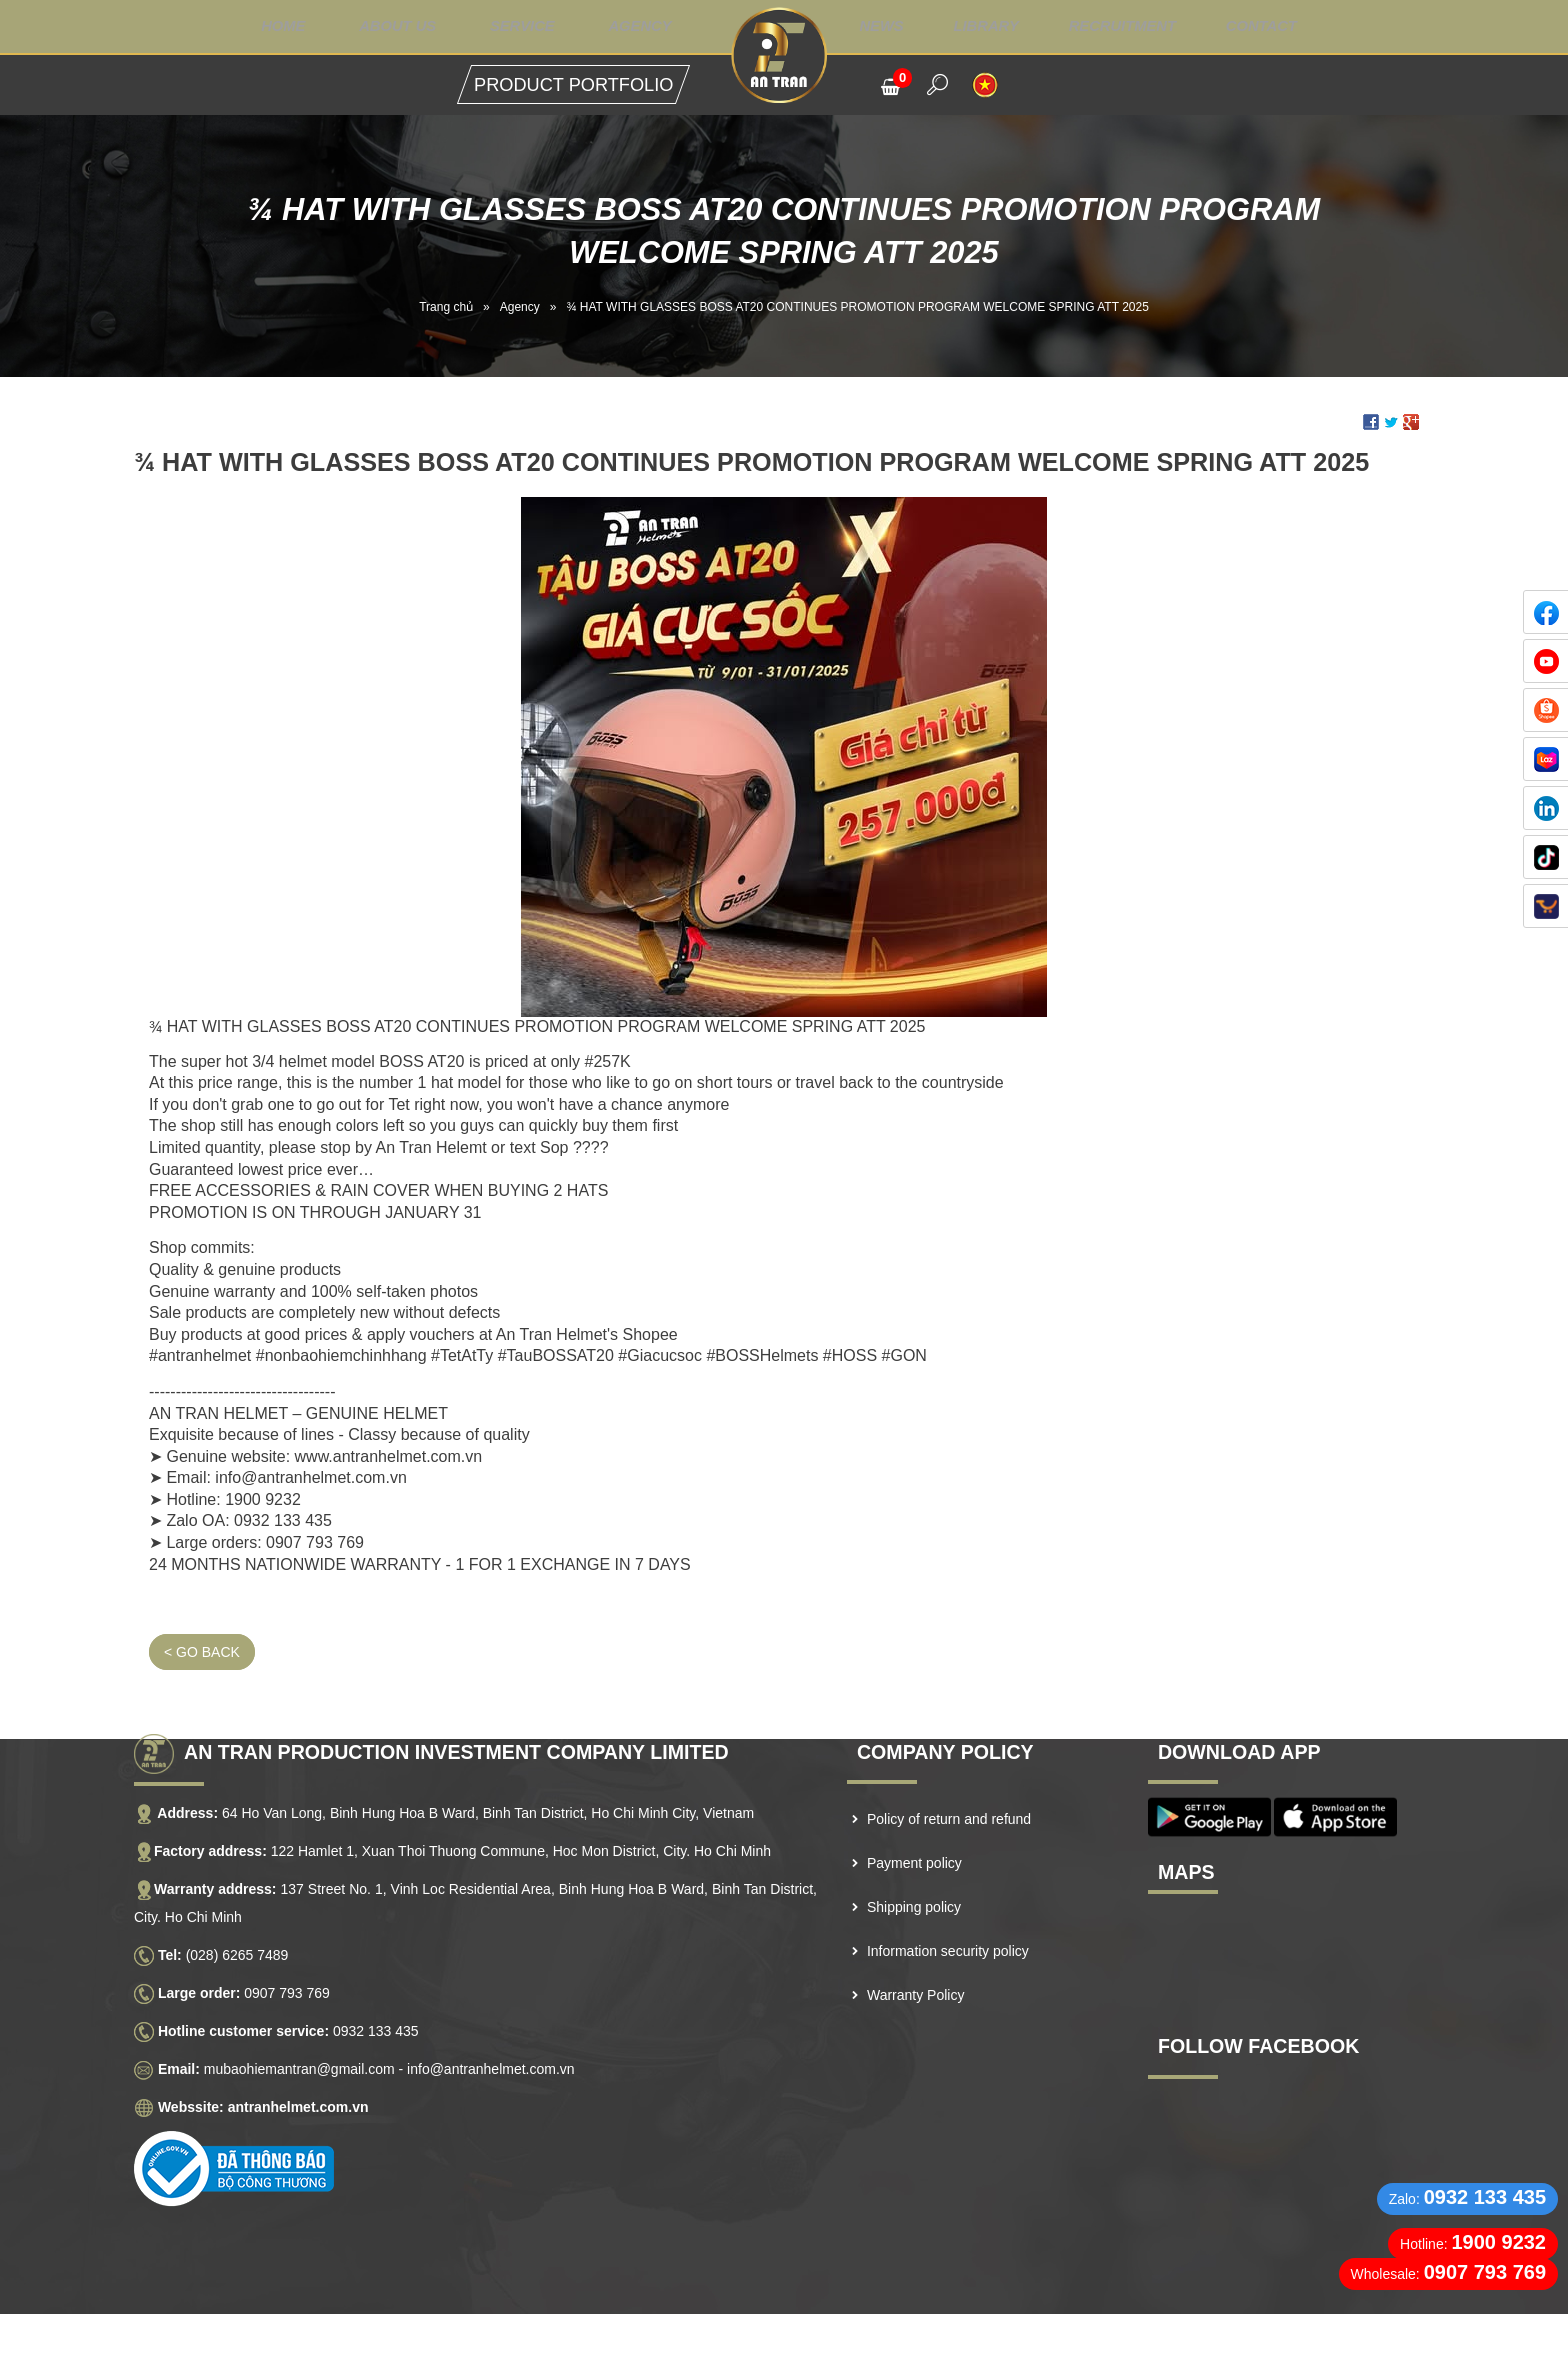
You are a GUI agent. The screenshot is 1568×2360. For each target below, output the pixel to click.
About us (380, 27)
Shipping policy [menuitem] (914, 1861)
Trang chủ (446, 307)
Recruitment (1139, 27)
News (890, 27)
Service (512, 27)
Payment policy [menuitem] (914, 1817)
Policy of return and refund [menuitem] (949, 1773)
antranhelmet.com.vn (298, 2061)
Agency (636, 27)
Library (997, 27)
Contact (1284, 27)
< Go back (202, 1606)
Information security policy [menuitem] (948, 1905)
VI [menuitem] (985, 85)
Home (259, 27)
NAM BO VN (758, 2339)
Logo (783, 55)
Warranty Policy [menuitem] (916, 1949)
